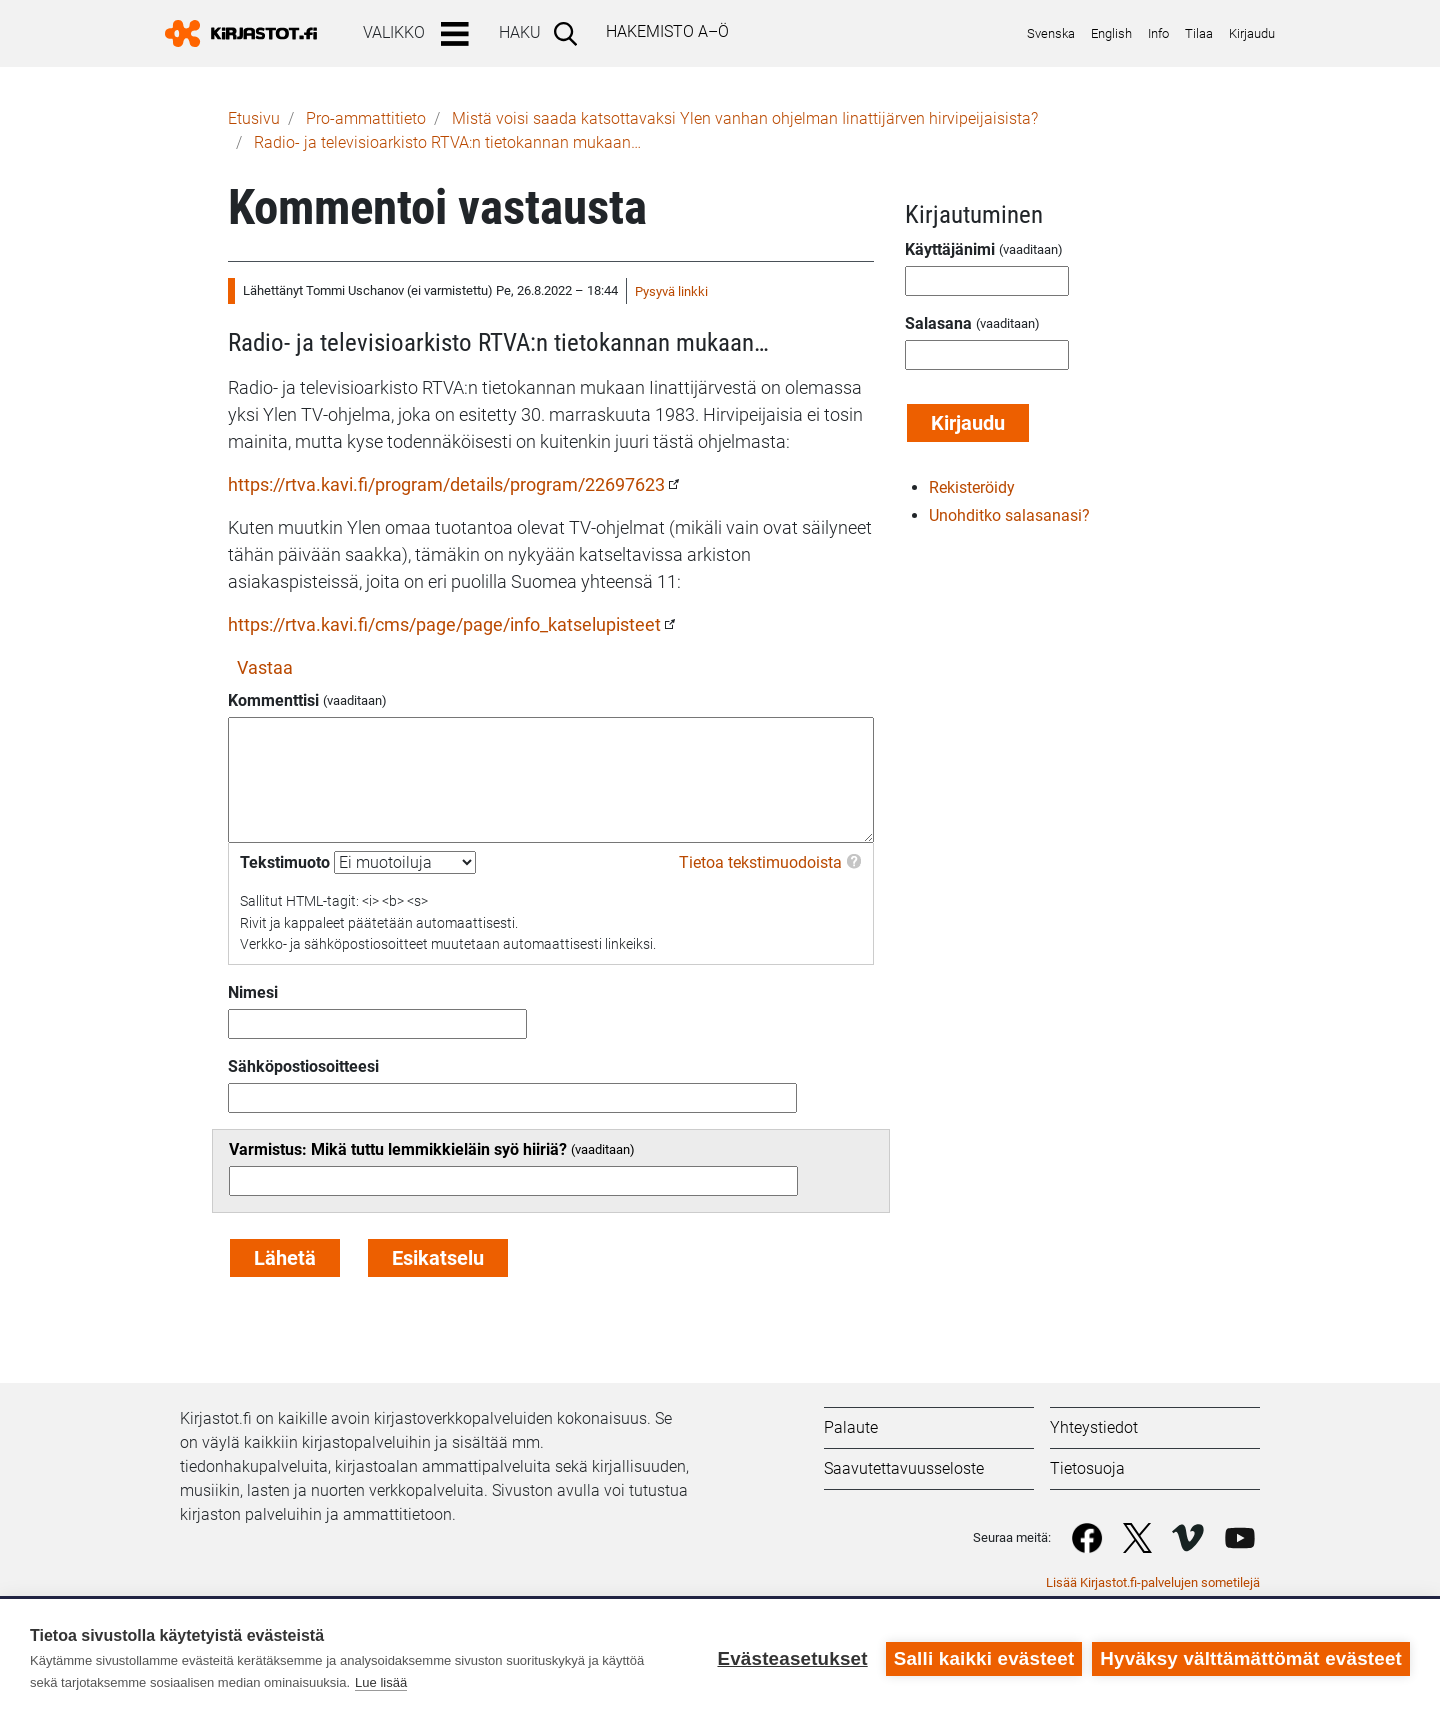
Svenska (1051, 33)
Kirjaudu (1252, 33)
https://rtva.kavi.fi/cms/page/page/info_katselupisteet (444, 624)
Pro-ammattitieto (366, 118)
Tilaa (1199, 33)
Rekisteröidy (972, 487)
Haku (520, 32)
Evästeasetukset (792, 1658)
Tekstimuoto (285, 862)
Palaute (851, 1427)
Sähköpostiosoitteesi (303, 1066)
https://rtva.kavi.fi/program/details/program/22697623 (446, 484)
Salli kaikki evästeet (984, 1658)
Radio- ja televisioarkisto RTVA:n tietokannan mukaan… (447, 142)
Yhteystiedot (1094, 1427)
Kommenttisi (273, 700)
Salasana (938, 323)
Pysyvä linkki (671, 291)
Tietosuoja (1087, 1468)
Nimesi (253, 992)
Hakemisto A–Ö (667, 31)
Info (1158, 33)
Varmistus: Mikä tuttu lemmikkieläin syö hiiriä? (398, 1149)
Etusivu (254, 118)
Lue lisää (381, 1682)
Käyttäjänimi (950, 249)
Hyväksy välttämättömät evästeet (1251, 1658)
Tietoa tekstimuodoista (760, 862)
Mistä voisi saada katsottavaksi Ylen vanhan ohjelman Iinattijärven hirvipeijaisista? (745, 118)
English (1111, 33)
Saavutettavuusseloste (904, 1468)
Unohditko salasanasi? (1009, 515)
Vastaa (265, 667)
